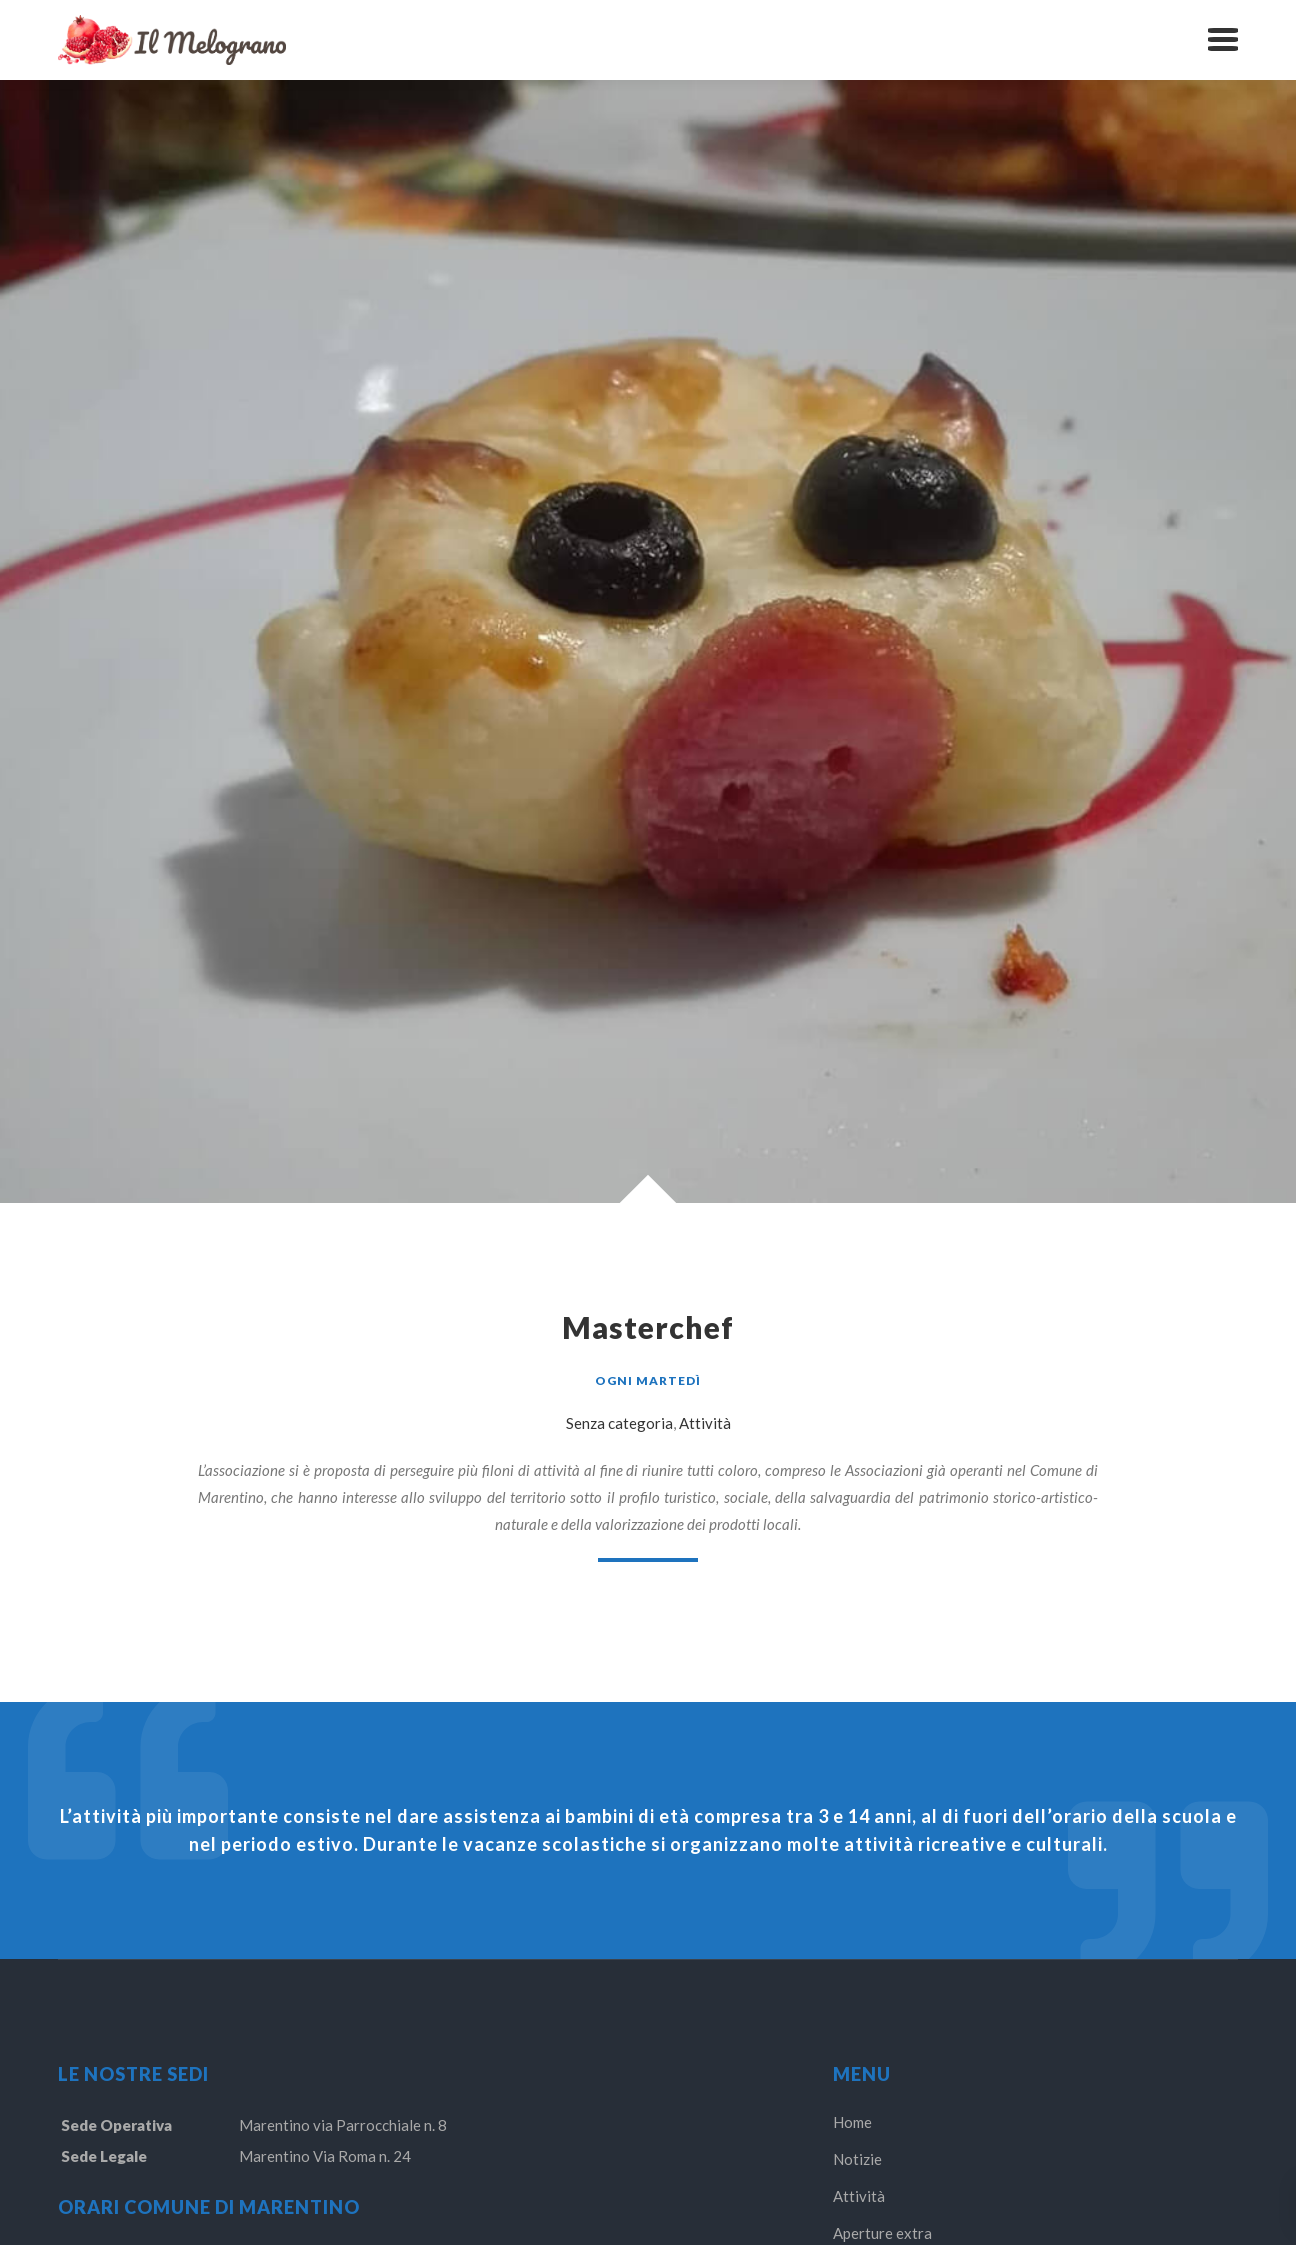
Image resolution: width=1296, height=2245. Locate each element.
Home (852, 2122)
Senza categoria (619, 1423)
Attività (705, 1423)
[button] (1223, 40)
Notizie (857, 2159)
